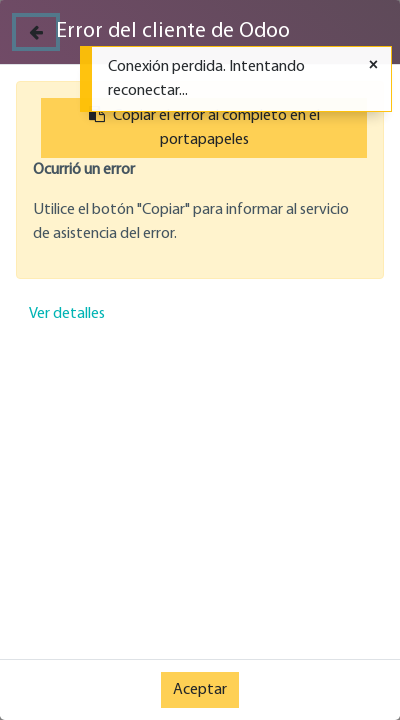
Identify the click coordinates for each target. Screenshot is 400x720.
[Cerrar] (36, 32)
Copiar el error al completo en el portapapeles (204, 127)
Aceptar (200, 690)
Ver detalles (67, 314)
